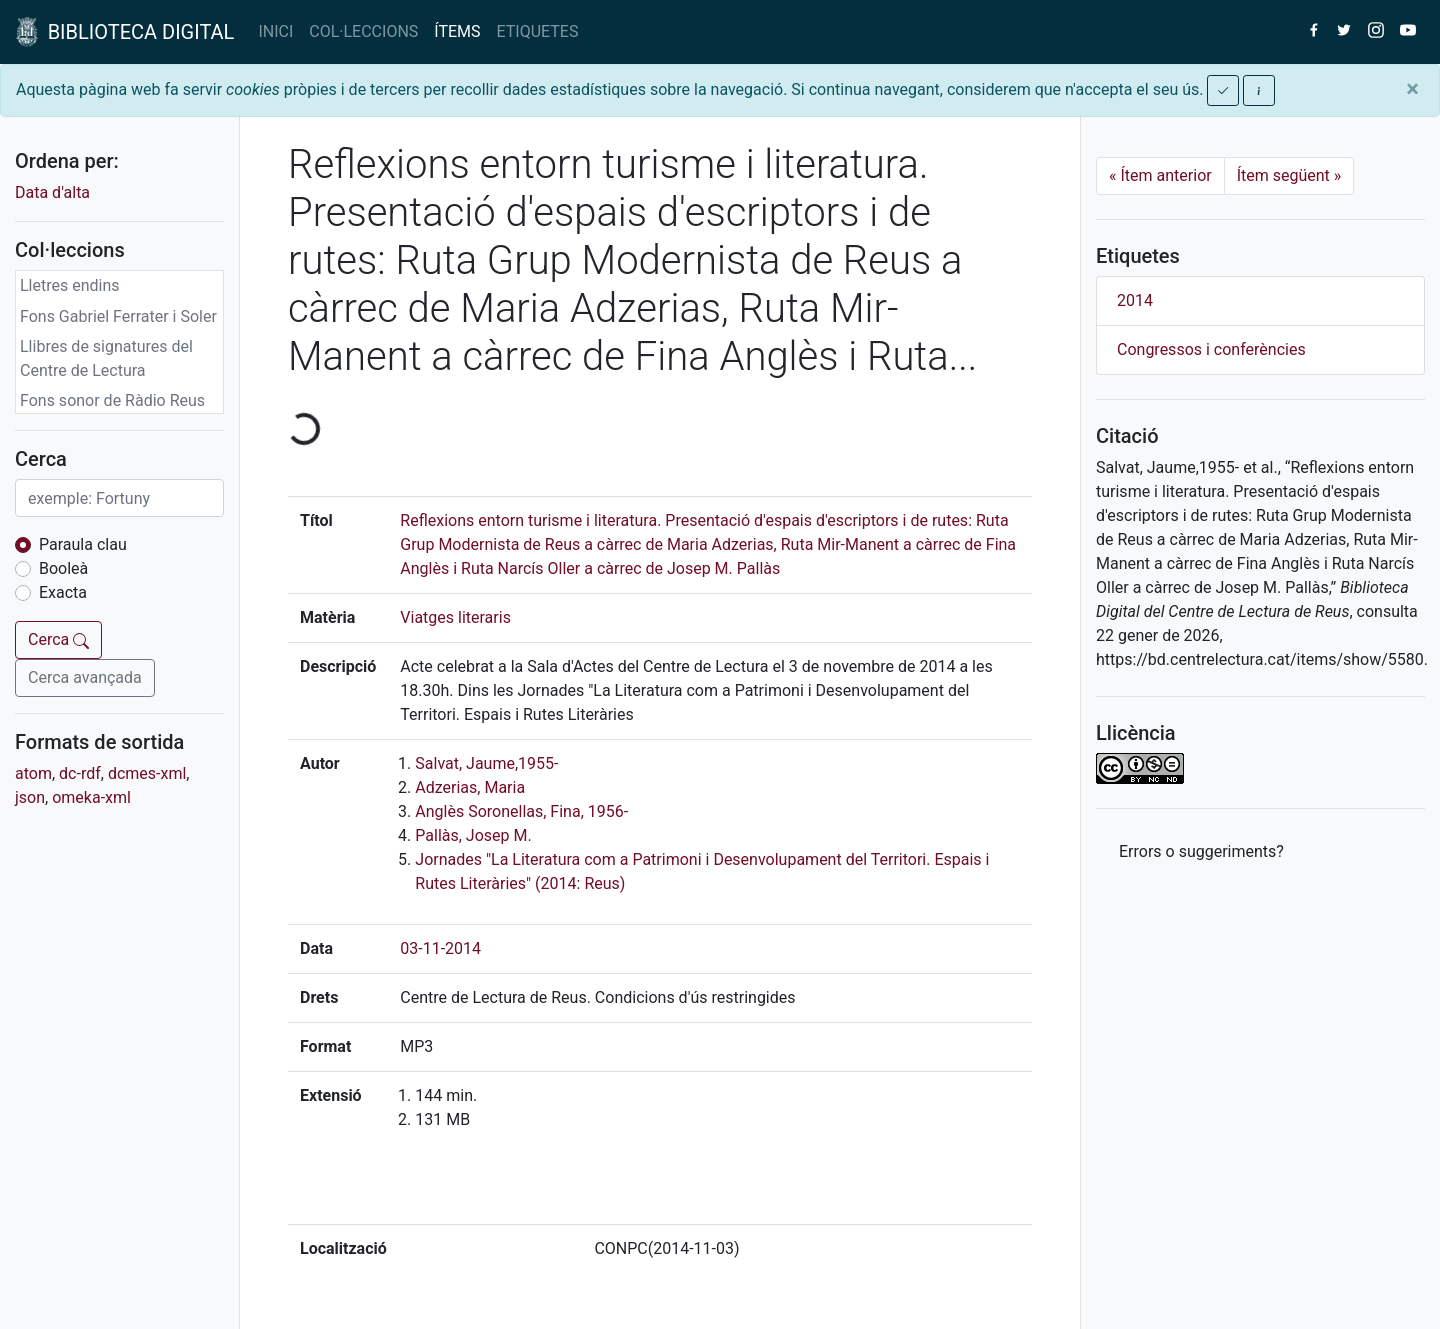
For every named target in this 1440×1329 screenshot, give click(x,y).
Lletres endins (70, 285)
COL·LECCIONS (363, 31)
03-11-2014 (440, 948)
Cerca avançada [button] (85, 677)
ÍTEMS (457, 31)
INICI (275, 31)
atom (33, 773)
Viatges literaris (455, 617)
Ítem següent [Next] (1289, 175)
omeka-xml (91, 797)
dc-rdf (80, 773)
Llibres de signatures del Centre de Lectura (106, 358)
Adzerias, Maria (470, 787)
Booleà (63, 568)
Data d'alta (52, 192)
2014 (1135, 300)
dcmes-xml (147, 773)
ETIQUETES (538, 31)
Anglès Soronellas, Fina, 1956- (521, 811)
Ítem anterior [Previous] (1160, 175)
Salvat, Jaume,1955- (486, 763)
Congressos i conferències (1211, 349)
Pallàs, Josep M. (473, 835)
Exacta (63, 592)
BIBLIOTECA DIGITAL (125, 32)
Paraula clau (83, 544)
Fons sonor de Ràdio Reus (112, 400)
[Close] (1412, 89)
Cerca (58, 639)
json (30, 797)
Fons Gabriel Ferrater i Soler (118, 316)
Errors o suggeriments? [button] (1201, 851)
